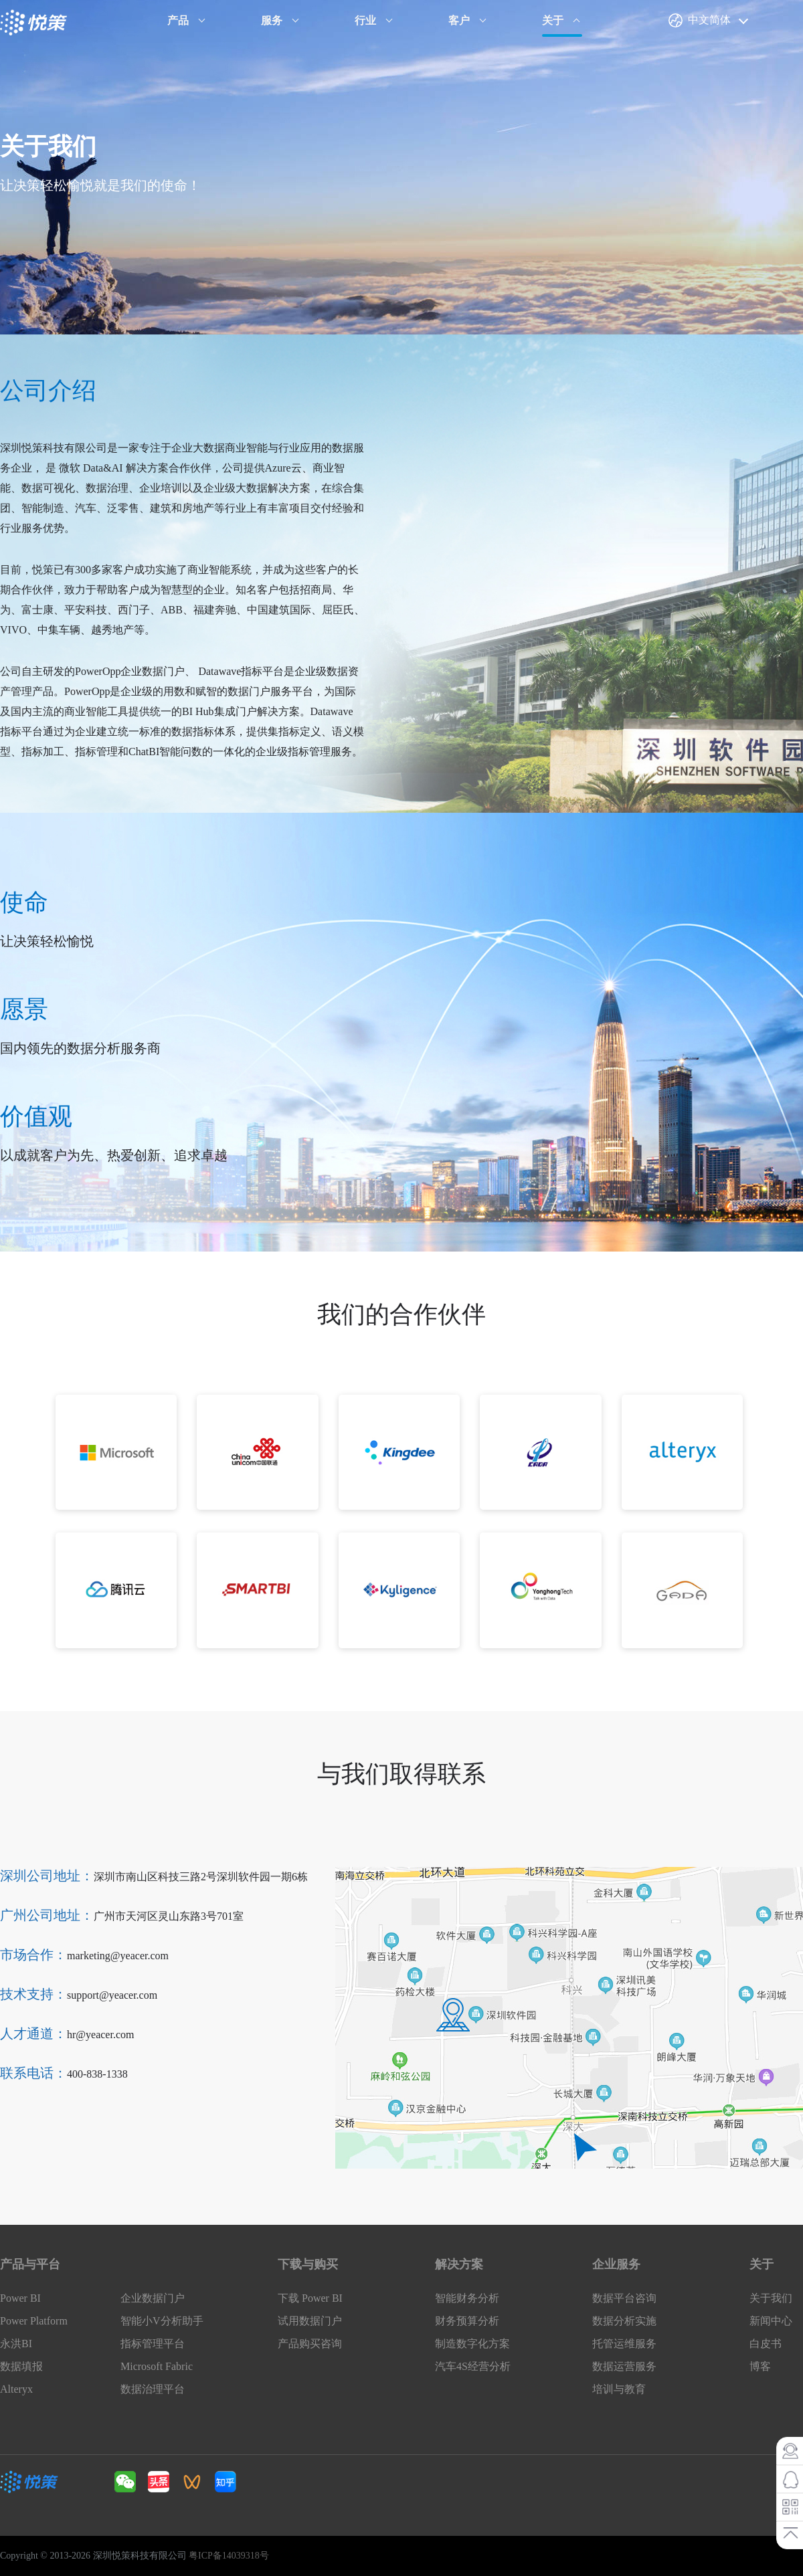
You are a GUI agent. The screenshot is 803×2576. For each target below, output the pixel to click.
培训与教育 (619, 2389)
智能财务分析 (467, 2298)
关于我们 (770, 2298)
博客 (760, 2366)
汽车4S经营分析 (473, 2366)
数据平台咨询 (624, 2298)
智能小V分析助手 (161, 2320)
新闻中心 (770, 2320)
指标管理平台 (152, 2343)
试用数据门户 (310, 2320)
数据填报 (21, 2366)
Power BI (20, 2298)
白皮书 (765, 2343)
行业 (365, 20)
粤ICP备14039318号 (229, 2556)
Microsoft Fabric (156, 2366)
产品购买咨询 (310, 2343)
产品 (178, 20)
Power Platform (34, 2320)
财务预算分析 (467, 2320)
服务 (271, 20)
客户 (459, 20)
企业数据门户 (152, 2298)
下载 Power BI (310, 2298)
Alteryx (16, 2389)
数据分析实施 (624, 2320)
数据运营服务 (624, 2366)
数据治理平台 (152, 2389)
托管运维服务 (624, 2343)
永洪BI (16, 2343)
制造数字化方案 (472, 2343)
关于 (552, 20)
